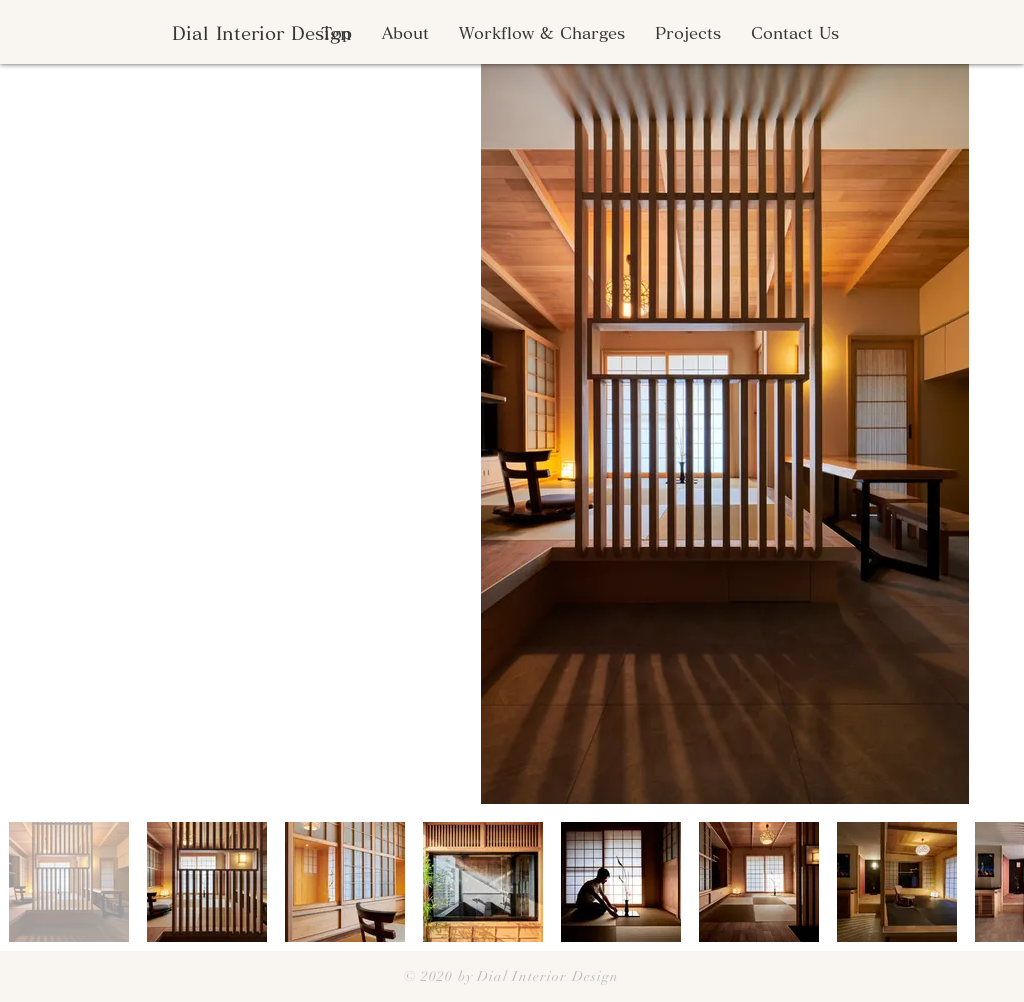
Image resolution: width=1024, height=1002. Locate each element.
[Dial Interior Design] (261, 33)
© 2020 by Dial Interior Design (512, 976)
